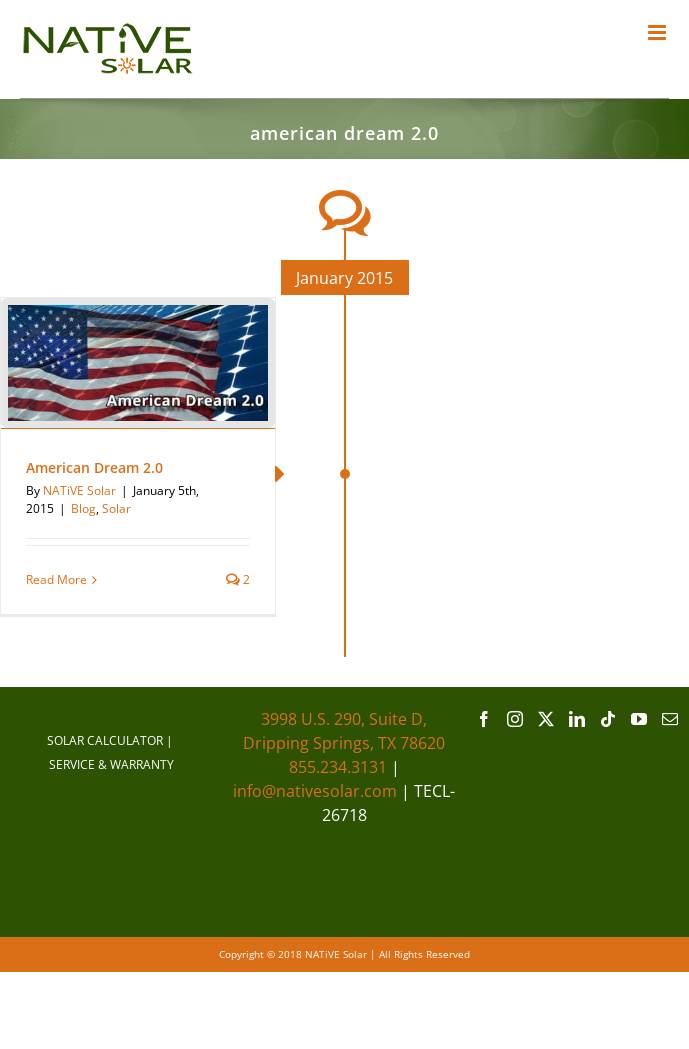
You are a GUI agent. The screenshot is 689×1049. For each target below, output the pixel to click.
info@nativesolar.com (315, 791)
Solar (116, 508)
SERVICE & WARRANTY (111, 764)
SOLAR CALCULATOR (105, 740)
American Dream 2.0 (94, 467)
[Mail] (670, 719)
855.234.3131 (338, 767)
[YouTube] (639, 719)
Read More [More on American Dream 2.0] (56, 579)
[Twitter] (546, 719)
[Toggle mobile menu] (658, 32)
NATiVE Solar (79, 490)
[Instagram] (515, 719)
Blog (83, 508)
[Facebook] (484, 719)
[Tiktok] (608, 719)
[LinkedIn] (577, 719)
